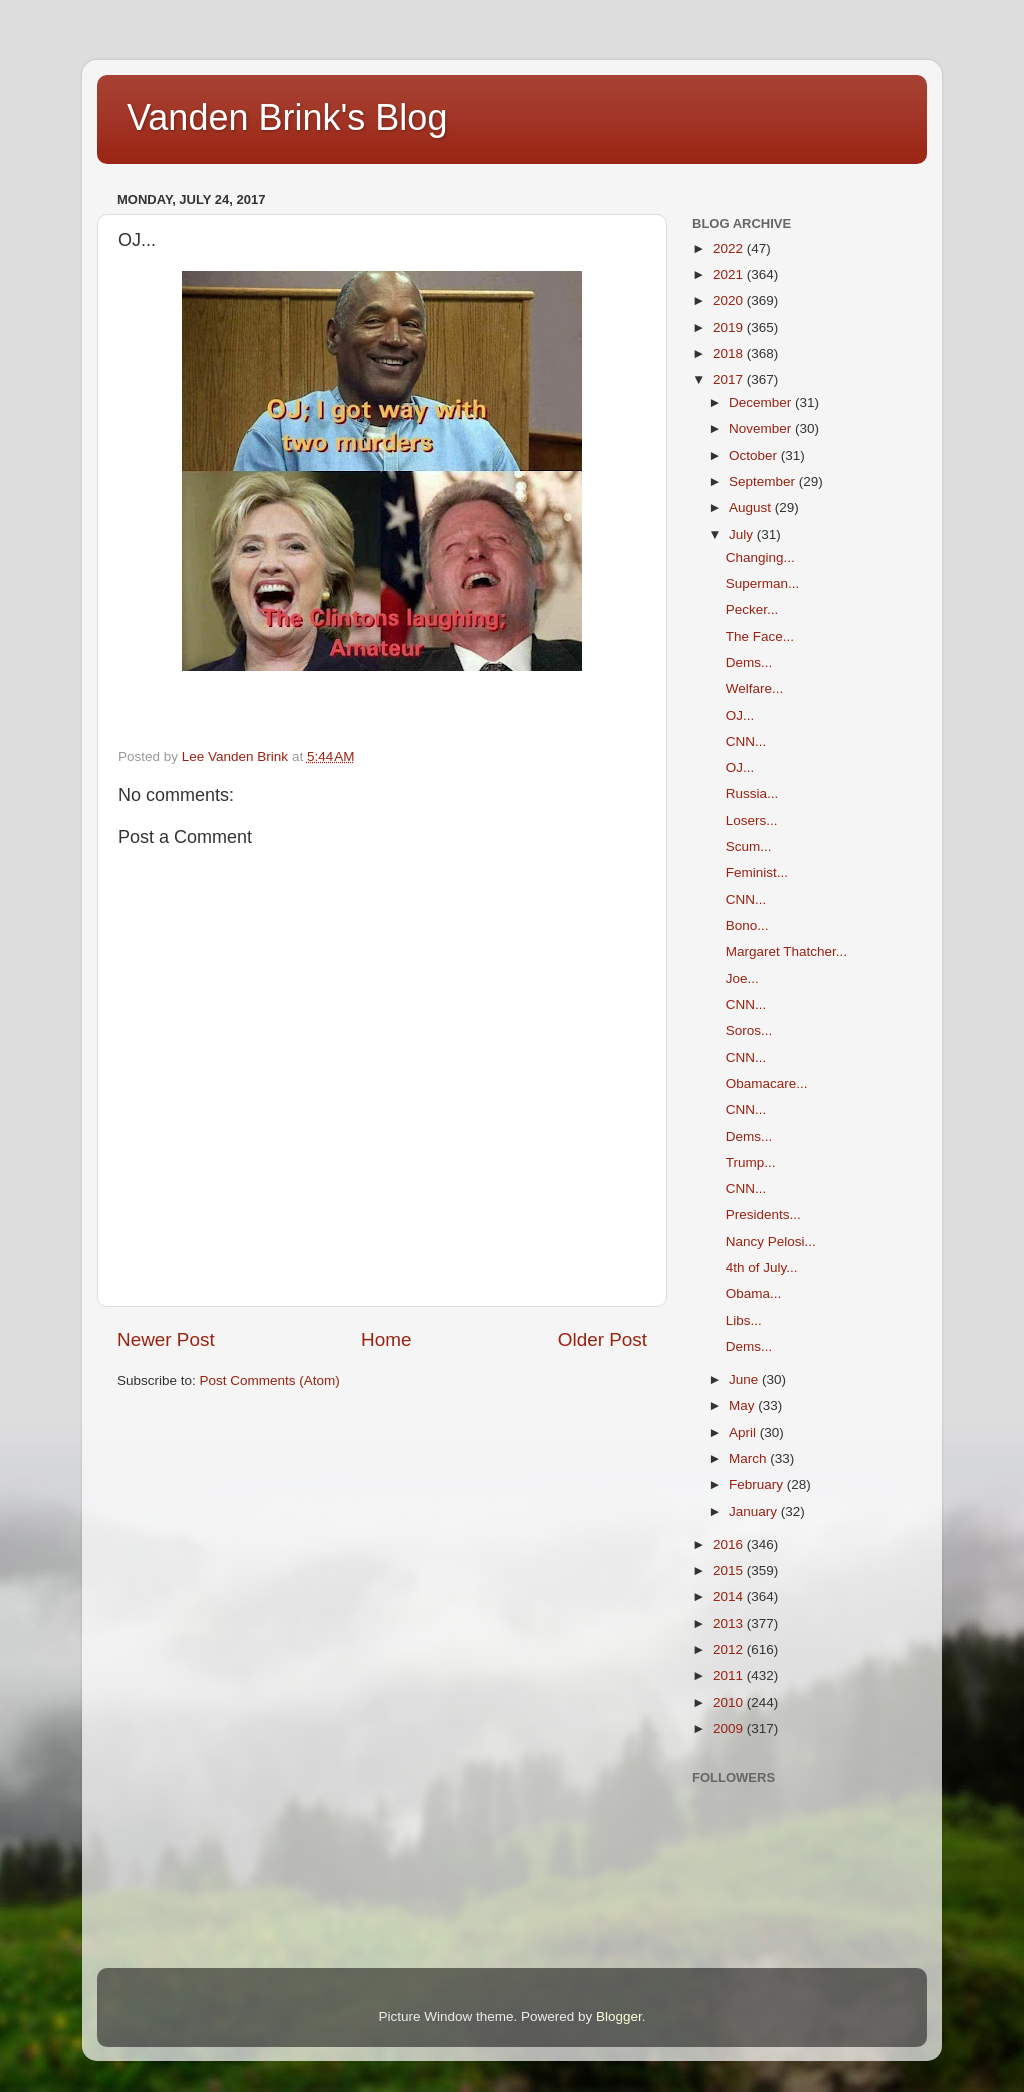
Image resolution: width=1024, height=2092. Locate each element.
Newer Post (166, 1339)
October (755, 455)
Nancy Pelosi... (771, 1241)
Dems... (749, 662)
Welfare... (755, 688)
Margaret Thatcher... (786, 951)
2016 (730, 1544)
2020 (730, 300)
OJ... (740, 715)
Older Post (602, 1339)
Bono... (747, 925)
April (744, 1432)
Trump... (751, 1162)
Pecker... (752, 609)
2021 (730, 274)
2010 (730, 1702)
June (745, 1379)
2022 (730, 248)
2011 (730, 1675)
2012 (730, 1649)
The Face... (760, 636)
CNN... (746, 741)
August (752, 507)
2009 (730, 1728)
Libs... (744, 1320)
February (758, 1484)
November (762, 428)
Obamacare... (767, 1083)
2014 (730, 1596)
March (749, 1458)
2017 (730, 379)
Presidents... (763, 1214)
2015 (730, 1570)
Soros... (749, 1030)
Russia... (752, 793)
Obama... (754, 1293)
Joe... (742, 978)
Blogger (619, 2016)
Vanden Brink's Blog (287, 117)
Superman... (763, 583)
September (764, 481)
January (755, 1511)
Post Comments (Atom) (270, 1380)
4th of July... (762, 1267)
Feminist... (757, 872)
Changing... (760, 557)
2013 (730, 1623)
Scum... (749, 846)
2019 (730, 327)
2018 (730, 353)
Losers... (752, 820)
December (762, 402)
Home (386, 1339)
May (743, 1405)
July (743, 534)
